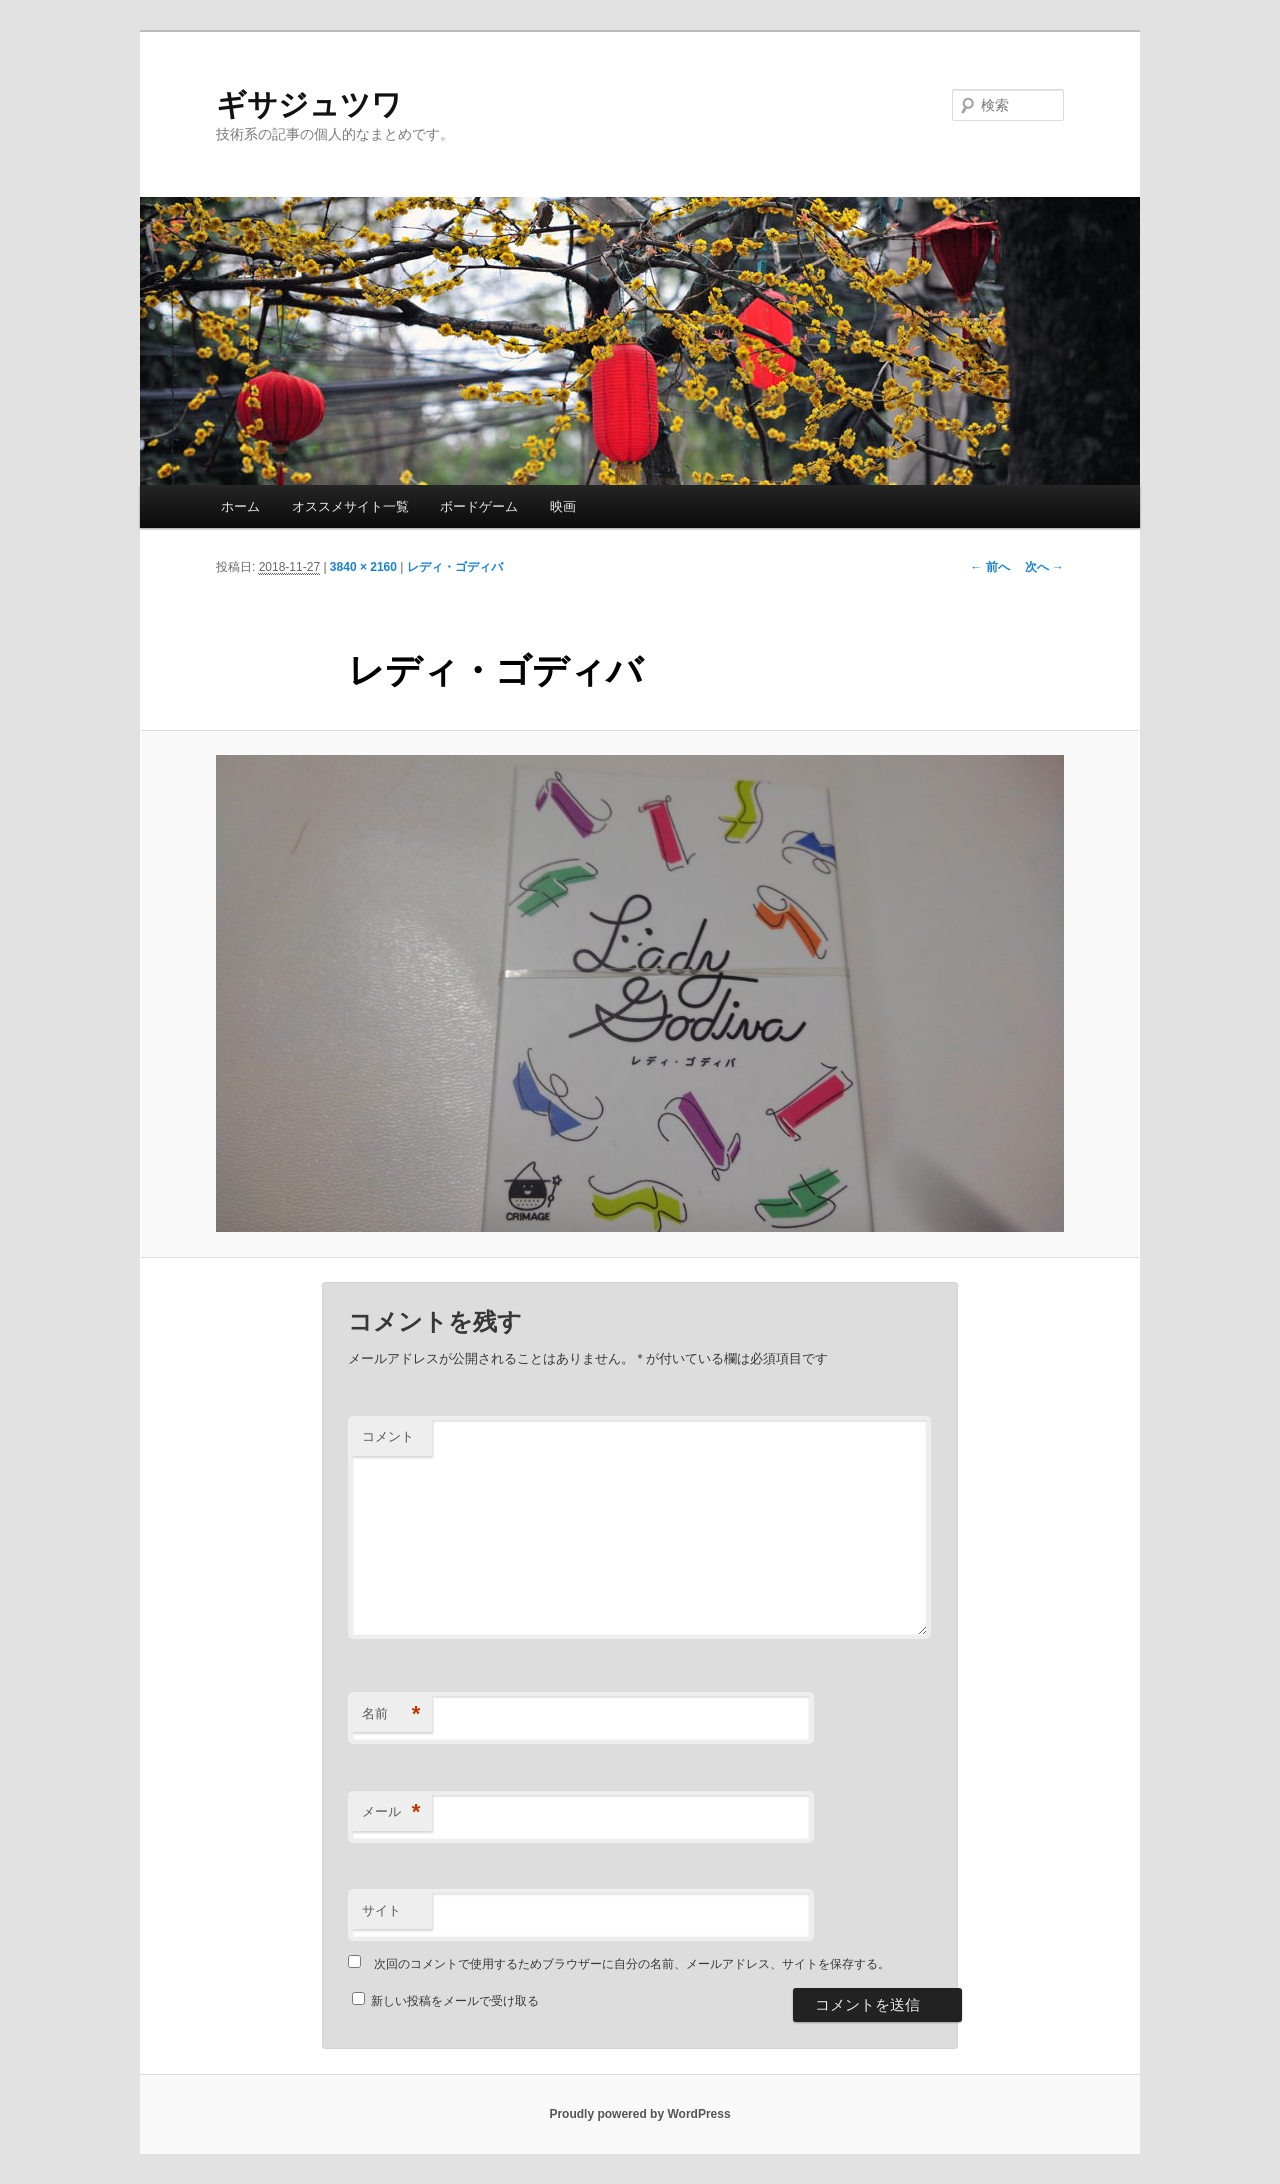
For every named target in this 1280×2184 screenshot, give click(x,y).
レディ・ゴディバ (455, 567)
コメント (388, 1436)
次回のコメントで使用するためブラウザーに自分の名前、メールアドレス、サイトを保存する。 (632, 1964)
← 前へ (989, 567)
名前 (391, 1714)
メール (391, 1812)
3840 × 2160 (363, 567)
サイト (381, 1910)
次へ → (1044, 567)
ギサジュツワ (309, 104)
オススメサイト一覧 (350, 506)
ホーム (240, 506)
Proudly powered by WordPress (639, 2114)
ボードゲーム (479, 506)
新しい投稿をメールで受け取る (455, 2001)
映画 (563, 506)
